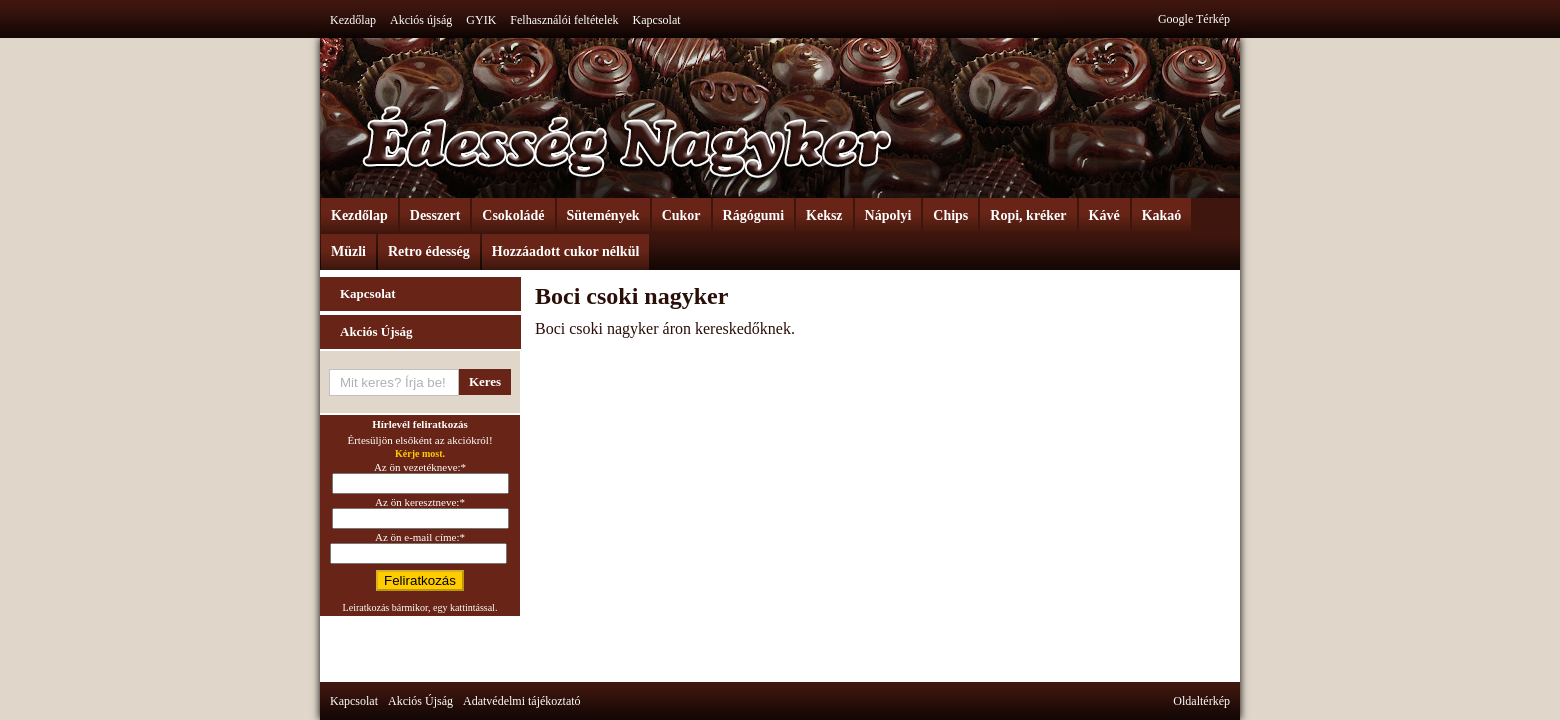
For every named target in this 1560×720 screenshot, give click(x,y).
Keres (485, 381)
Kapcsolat (657, 20)
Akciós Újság (376, 331)
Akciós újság (421, 20)
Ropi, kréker (1028, 215)
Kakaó (1162, 215)
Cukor (681, 215)
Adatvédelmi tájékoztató (522, 701)
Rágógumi (753, 215)
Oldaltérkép (1201, 701)
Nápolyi (888, 215)
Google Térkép (1194, 19)
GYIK (481, 20)
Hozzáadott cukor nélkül (566, 251)
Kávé (1104, 215)
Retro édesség (429, 251)
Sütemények (603, 215)
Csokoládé (513, 215)
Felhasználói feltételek (564, 20)
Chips (950, 215)
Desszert (435, 215)
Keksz (824, 215)
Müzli (348, 251)
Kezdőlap (353, 20)
